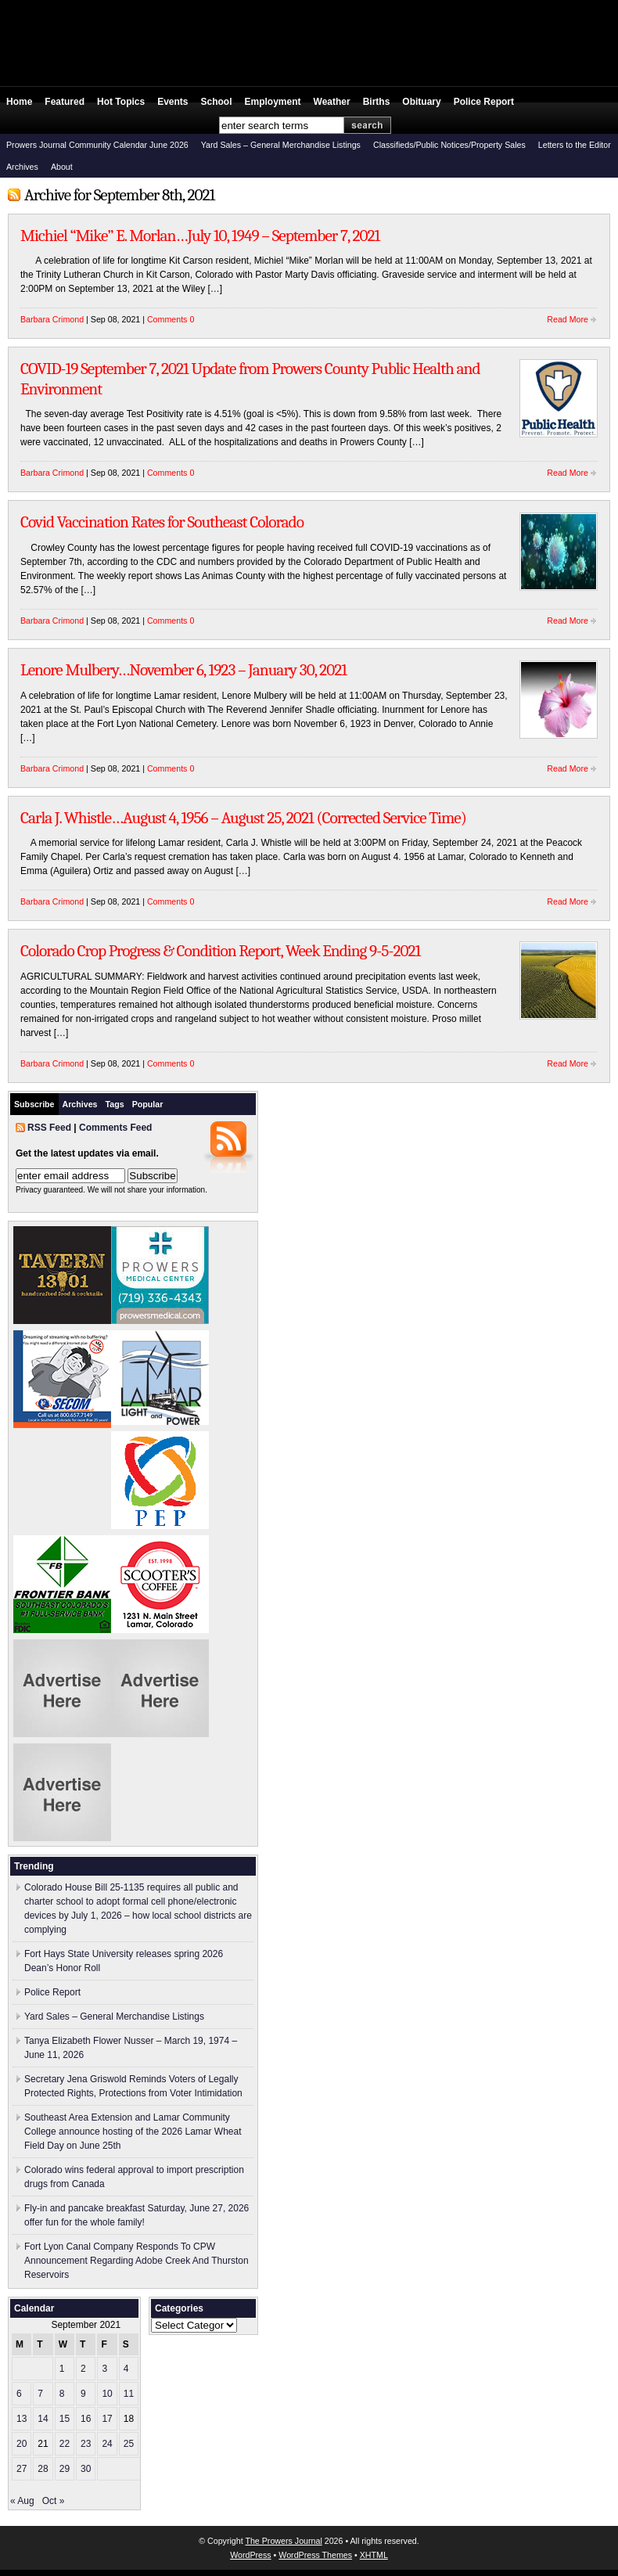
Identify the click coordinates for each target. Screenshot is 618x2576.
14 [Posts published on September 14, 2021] (43, 2418)
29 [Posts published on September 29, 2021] (64, 2468)
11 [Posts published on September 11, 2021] (129, 2393)
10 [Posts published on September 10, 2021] (107, 2393)
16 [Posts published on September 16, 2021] (86, 2418)
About (62, 166)
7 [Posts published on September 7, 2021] (40, 2393)
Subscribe (34, 1104)
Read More (567, 319)
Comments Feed (115, 1127)
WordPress (250, 2555)
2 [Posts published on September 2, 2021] (83, 2368)
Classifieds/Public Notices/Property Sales (449, 144)
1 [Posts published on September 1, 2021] (62, 2368)
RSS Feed (49, 1127)
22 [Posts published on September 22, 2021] (64, 2443)
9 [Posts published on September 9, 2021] (83, 2393)
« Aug (22, 2500)
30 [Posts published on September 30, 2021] (86, 2468)
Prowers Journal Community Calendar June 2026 (97, 144)
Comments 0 (170, 319)
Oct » (53, 2500)
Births (376, 101)
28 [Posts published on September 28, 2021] (43, 2468)
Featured (64, 101)
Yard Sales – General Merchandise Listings (281, 144)
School (216, 101)
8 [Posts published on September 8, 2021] (62, 2393)
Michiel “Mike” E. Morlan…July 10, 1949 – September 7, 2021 (199, 235)
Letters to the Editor (574, 144)
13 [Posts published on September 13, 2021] (21, 2418)
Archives (22, 166)
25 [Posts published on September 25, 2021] (129, 2443)
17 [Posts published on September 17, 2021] (107, 2418)
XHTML (374, 2555)
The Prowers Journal (283, 2540)
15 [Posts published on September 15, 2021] (64, 2418)
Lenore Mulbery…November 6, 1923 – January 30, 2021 (183, 669)
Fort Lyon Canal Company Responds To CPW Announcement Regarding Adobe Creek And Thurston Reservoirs (136, 2260)
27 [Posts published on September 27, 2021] (21, 2468)
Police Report (484, 101)
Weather (332, 101)
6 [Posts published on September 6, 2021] (19, 2393)
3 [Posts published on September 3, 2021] (104, 2368)
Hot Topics (121, 101)
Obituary (421, 101)
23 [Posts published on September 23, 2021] (86, 2443)
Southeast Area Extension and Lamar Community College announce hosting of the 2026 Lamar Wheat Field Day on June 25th (133, 2131)
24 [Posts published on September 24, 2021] (107, 2443)
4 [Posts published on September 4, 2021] (126, 2368)
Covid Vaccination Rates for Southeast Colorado (162, 522)
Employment (273, 101)
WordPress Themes (315, 2555)
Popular (147, 1104)
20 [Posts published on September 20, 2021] (21, 2443)
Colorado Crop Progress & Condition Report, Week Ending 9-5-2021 (220, 950)
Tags (115, 1104)
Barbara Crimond (52, 319)
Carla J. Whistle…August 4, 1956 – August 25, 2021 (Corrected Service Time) (243, 817)
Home (19, 101)
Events (172, 101)
